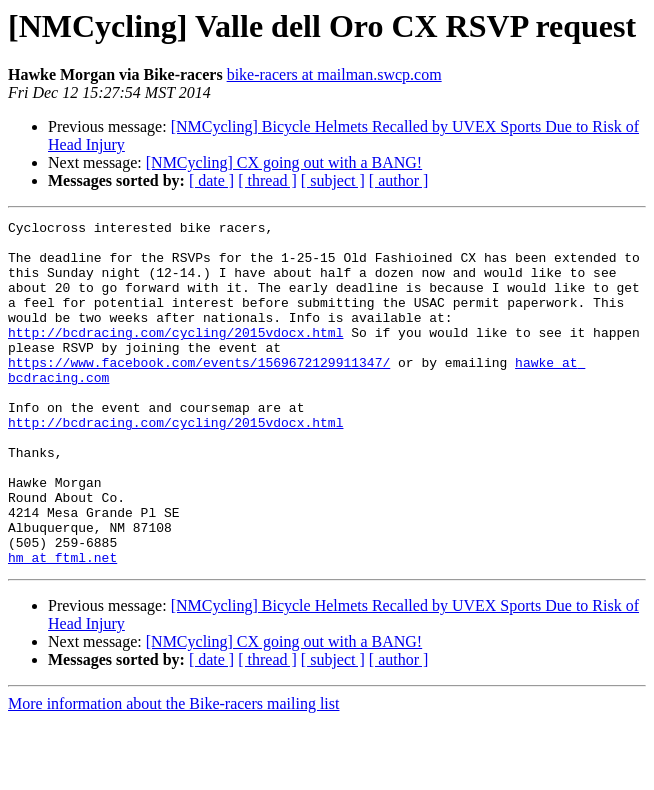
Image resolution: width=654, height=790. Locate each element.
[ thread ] (267, 180)
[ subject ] (333, 180)
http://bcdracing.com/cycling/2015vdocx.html (175, 356)
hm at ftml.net (62, 626)
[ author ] (399, 180)
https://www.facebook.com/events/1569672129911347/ (199, 392)
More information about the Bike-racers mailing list (173, 772)
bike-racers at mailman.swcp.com (334, 74)
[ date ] (211, 180)
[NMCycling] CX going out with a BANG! (284, 162)
